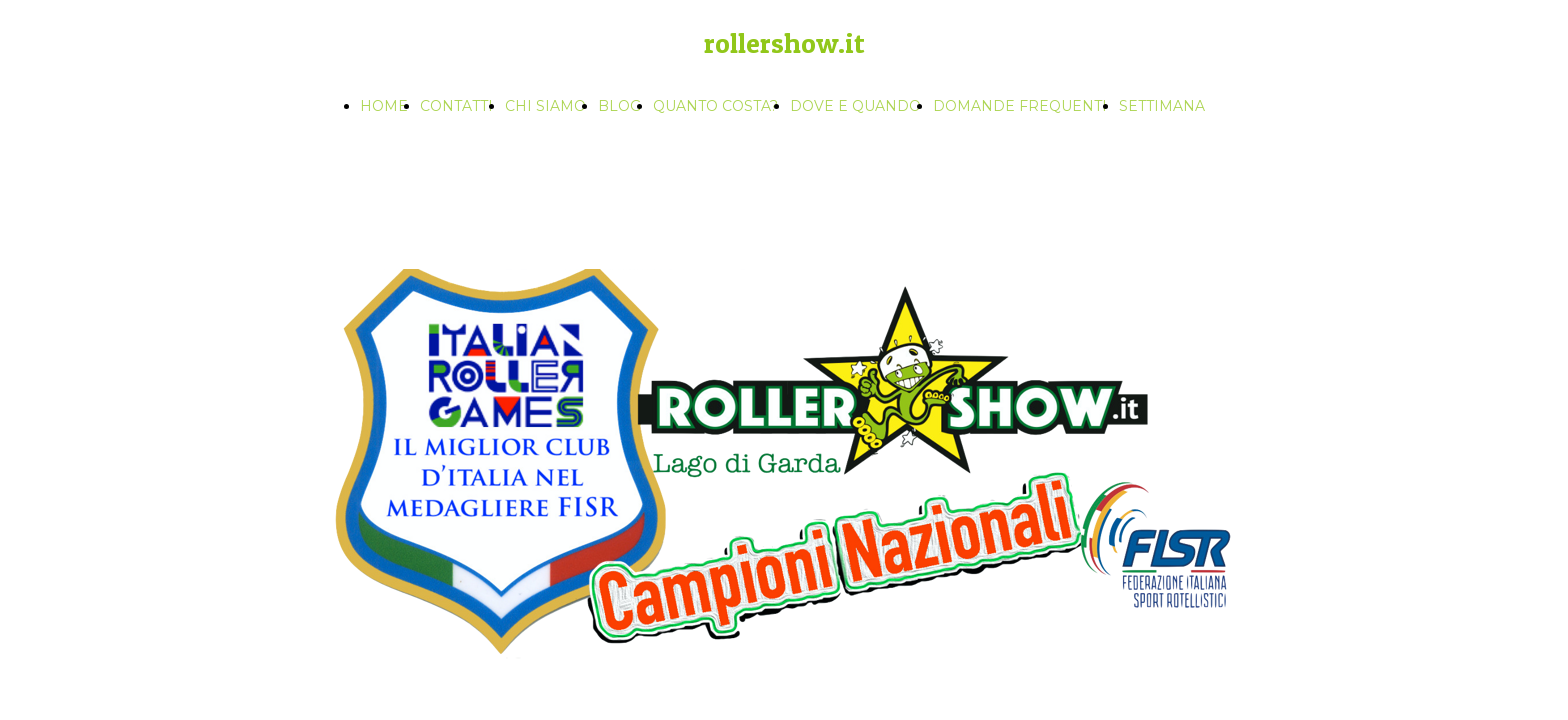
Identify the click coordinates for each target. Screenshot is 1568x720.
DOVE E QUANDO (855, 106)
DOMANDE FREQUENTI (1020, 106)
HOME (384, 106)
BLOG (619, 106)
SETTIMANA (1162, 106)
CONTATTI (456, 106)
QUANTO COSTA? (715, 106)
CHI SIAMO (545, 106)
